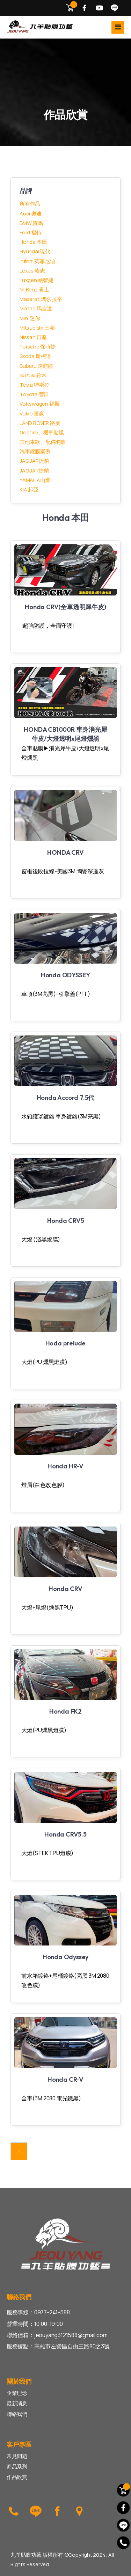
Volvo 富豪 (32, 413)
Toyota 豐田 (34, 394)
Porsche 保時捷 (38, 346)
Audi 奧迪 (31, 213)
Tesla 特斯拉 (34, 384)
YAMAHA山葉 (35, 480)
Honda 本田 (33, 242)
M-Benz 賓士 (34, 289)
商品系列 (17, 2466)
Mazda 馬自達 (36, 308)
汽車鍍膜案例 (35, 451)
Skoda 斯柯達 (35, 356)
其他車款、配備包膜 (43, 442)
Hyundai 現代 (35, 251)
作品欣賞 (17, 2477)
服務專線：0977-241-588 (38, 2312)
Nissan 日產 (33, 337)
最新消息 (17, 2403)
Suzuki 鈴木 (33, 375)
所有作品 (30, 203)
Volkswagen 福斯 (39, 403)
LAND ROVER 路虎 (40, 423)
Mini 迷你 (30, 318)
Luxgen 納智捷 (36, 280)
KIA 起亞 (29, 489)
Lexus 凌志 (32, 270)
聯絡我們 (17, 2414)
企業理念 (17, 2393)
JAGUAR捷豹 (34, 460)
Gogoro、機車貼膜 (42, 432)
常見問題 (17, 2456)
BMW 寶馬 (31, 223)
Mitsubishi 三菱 (37, 327)
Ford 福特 (31, 232)
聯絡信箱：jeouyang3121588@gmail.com (57, 2335)
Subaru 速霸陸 (36, 366)
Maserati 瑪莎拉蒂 (41, 299)
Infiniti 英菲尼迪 (37, 261)
